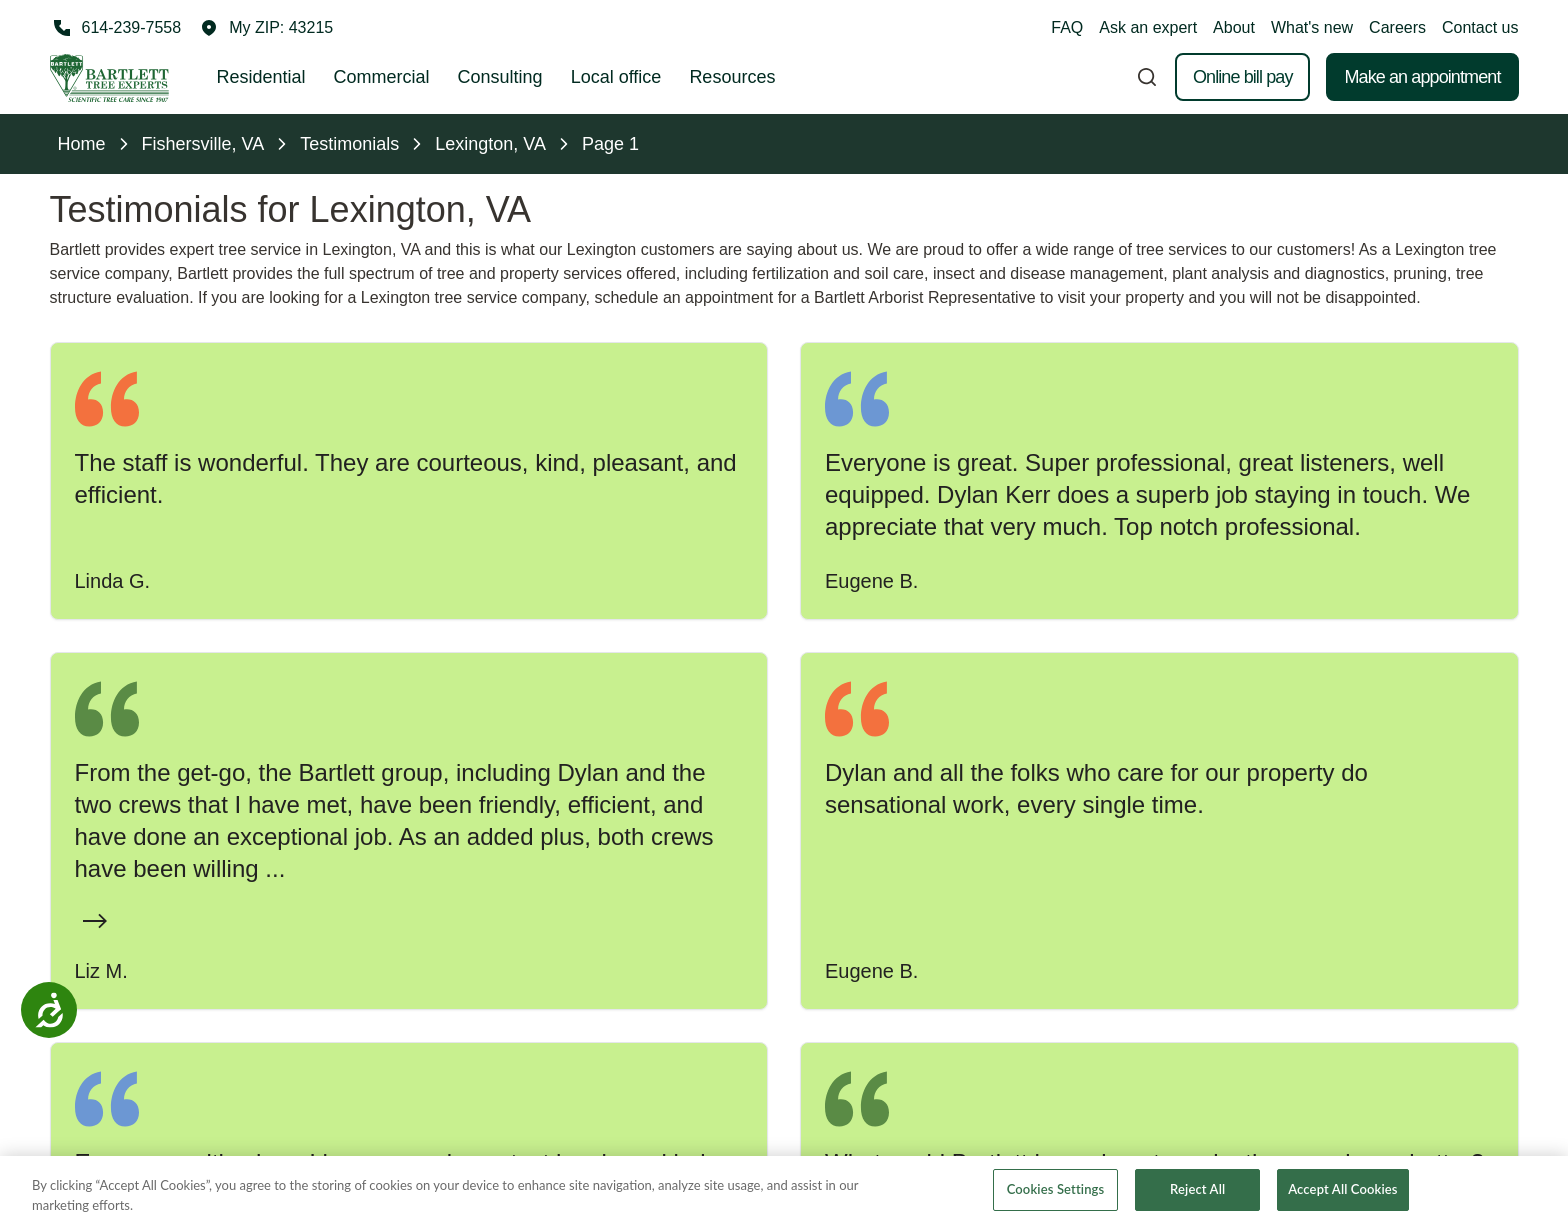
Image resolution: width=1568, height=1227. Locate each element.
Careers (1397, 27)
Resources (732, 77)
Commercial (382, 77)
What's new (1312, 27)
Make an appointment (1422, 77)
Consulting (500, 77)
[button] (267, 28)
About (1234, 27)
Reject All (1197, 1192)
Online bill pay (1243, 77)
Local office (616, 77)
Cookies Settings (1056, 1192)
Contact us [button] (1480, 27)
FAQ (1067, 27)
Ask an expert (1148, 27)
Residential (261, 77)
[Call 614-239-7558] (116, 28)
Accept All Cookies (1342, 1192)
